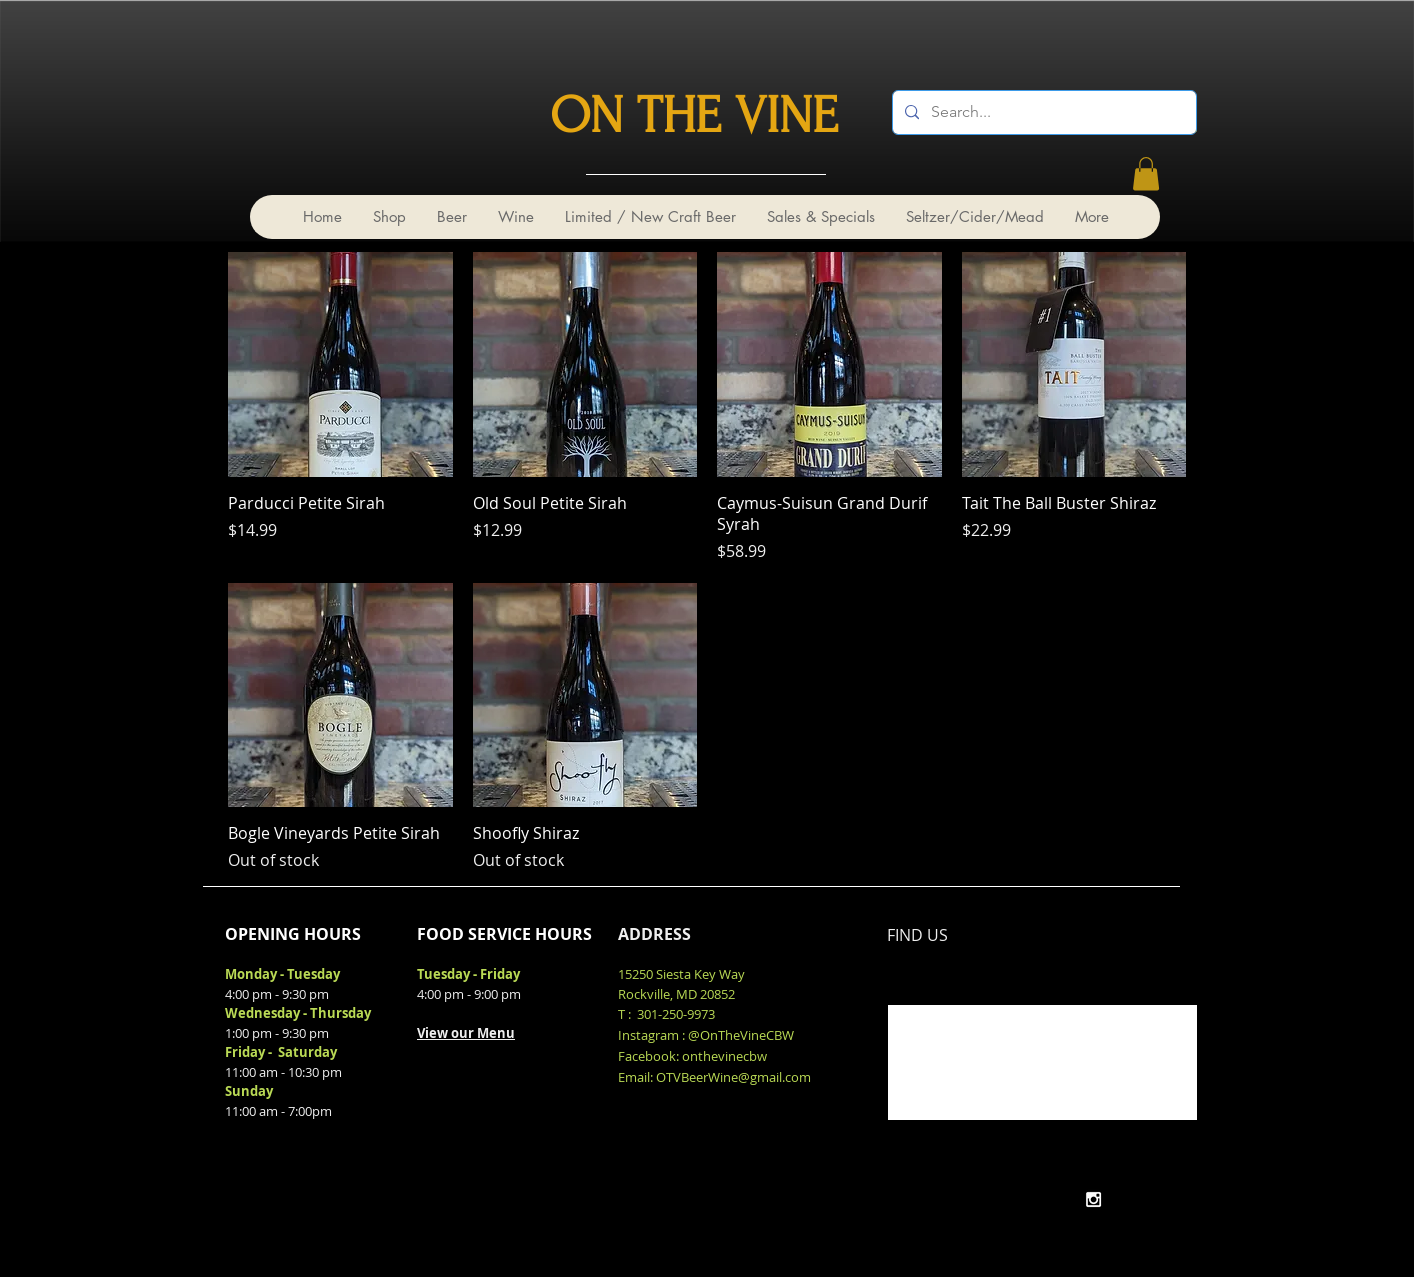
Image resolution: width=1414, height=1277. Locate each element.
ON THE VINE (694, 116)
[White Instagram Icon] (1093, 1199)
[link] (1146, 173)
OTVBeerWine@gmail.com (733, 1077)
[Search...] (1042, 112)
